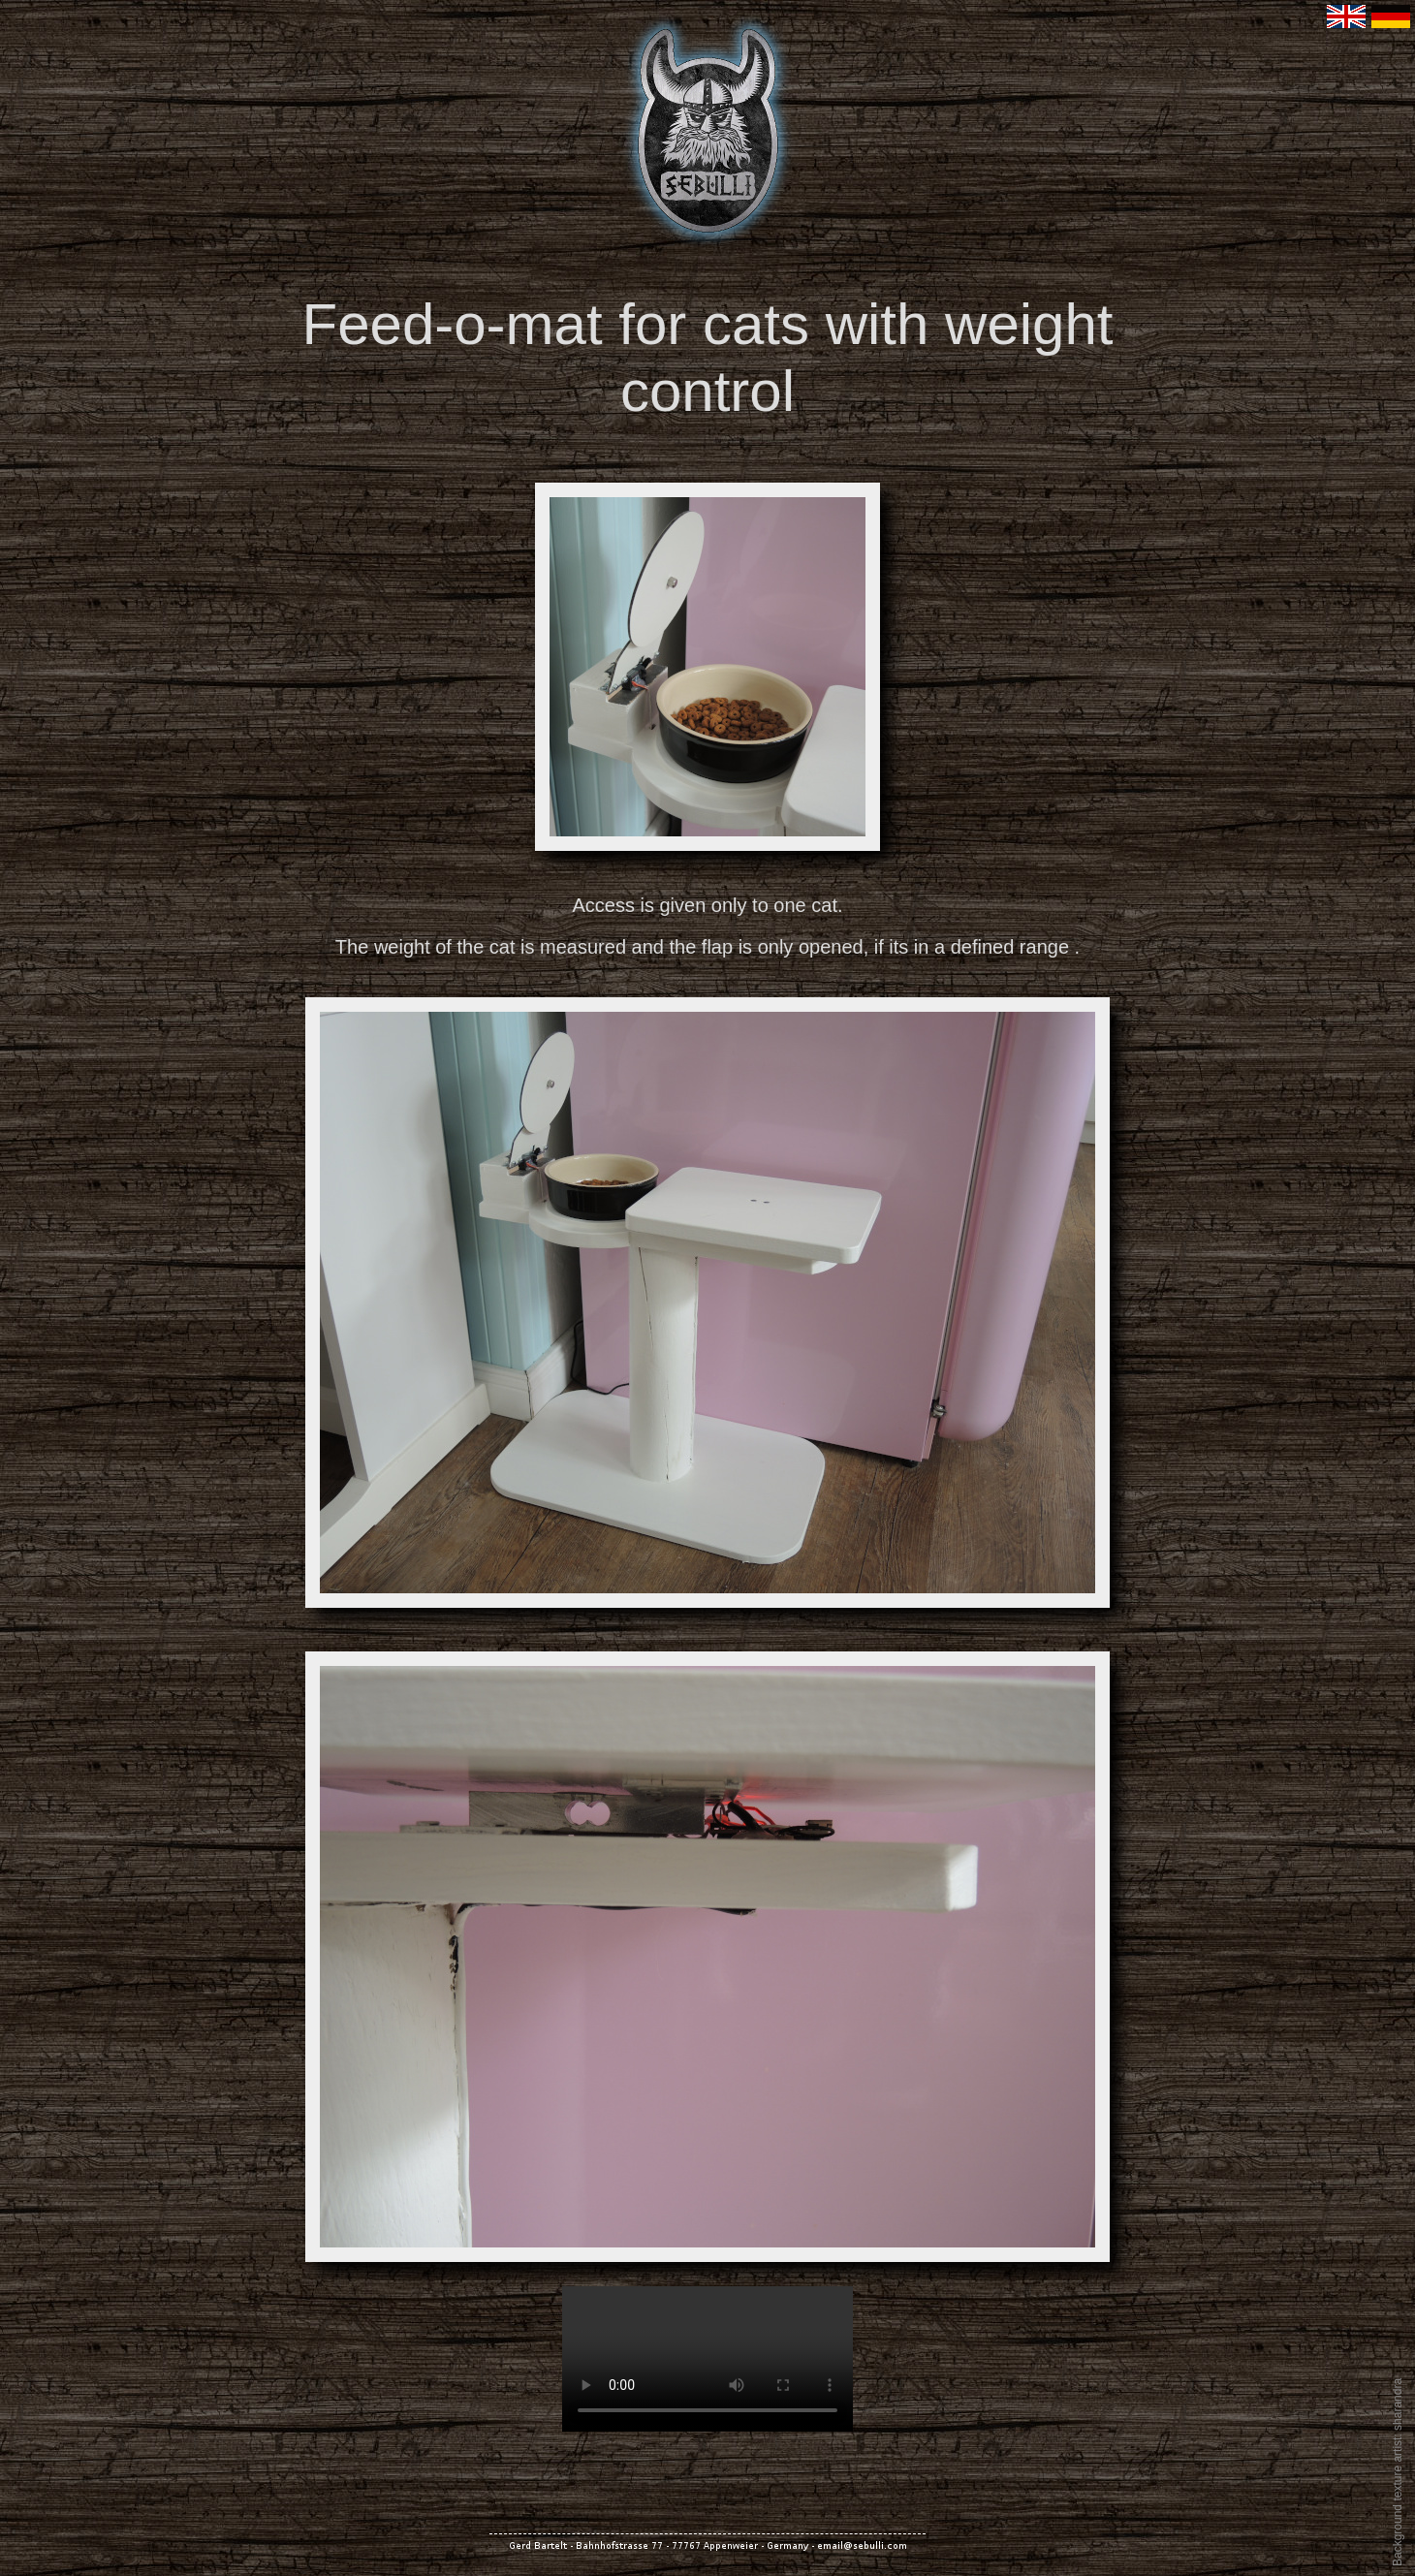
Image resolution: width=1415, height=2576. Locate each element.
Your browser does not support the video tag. (707, 2359)
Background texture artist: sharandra (1397, 2472)
